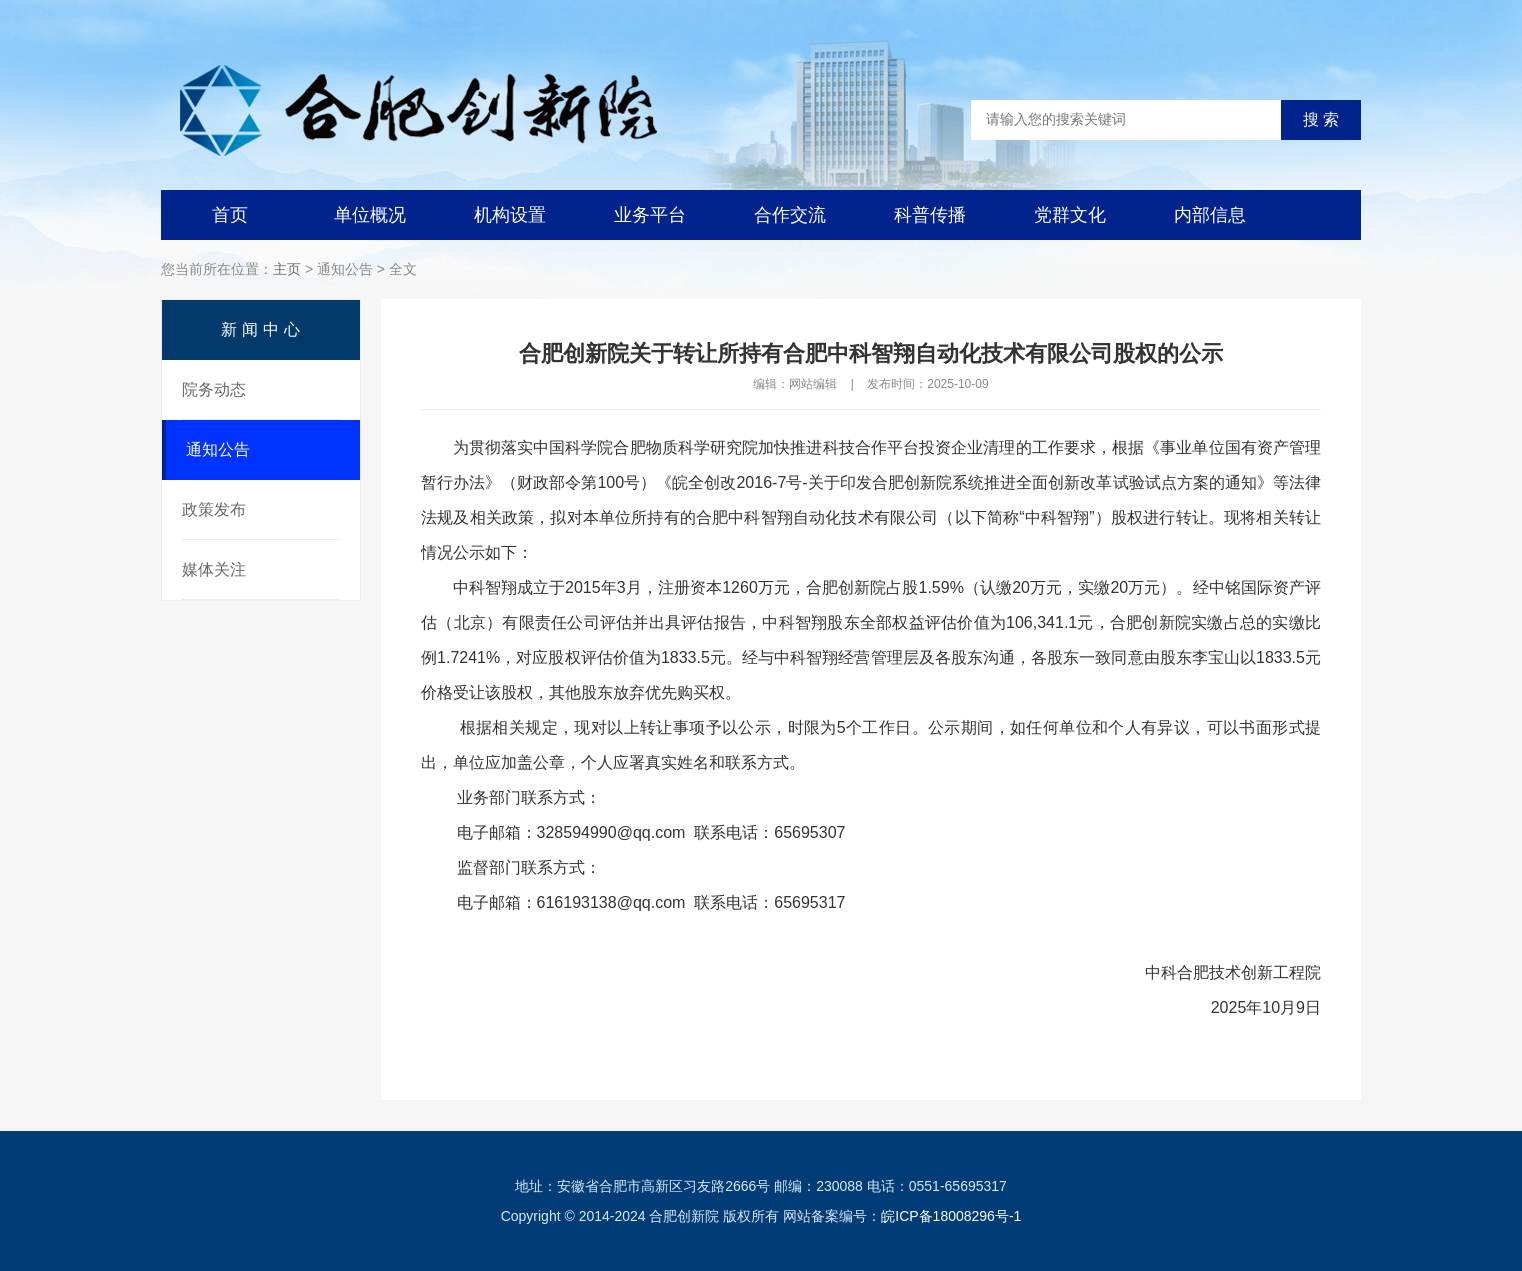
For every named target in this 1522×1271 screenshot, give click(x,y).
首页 (230, 215)
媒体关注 (214, 569)
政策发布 (214, 509)
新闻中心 (263, 329)
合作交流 (790, 215)
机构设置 (510, 215)
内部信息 (1210, 215)
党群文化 (1070, 215)
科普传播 (930, 215)
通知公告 (218, 449)
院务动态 (214, 389)
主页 (287, 269)
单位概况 (370, 215)
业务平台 (650, 215)
